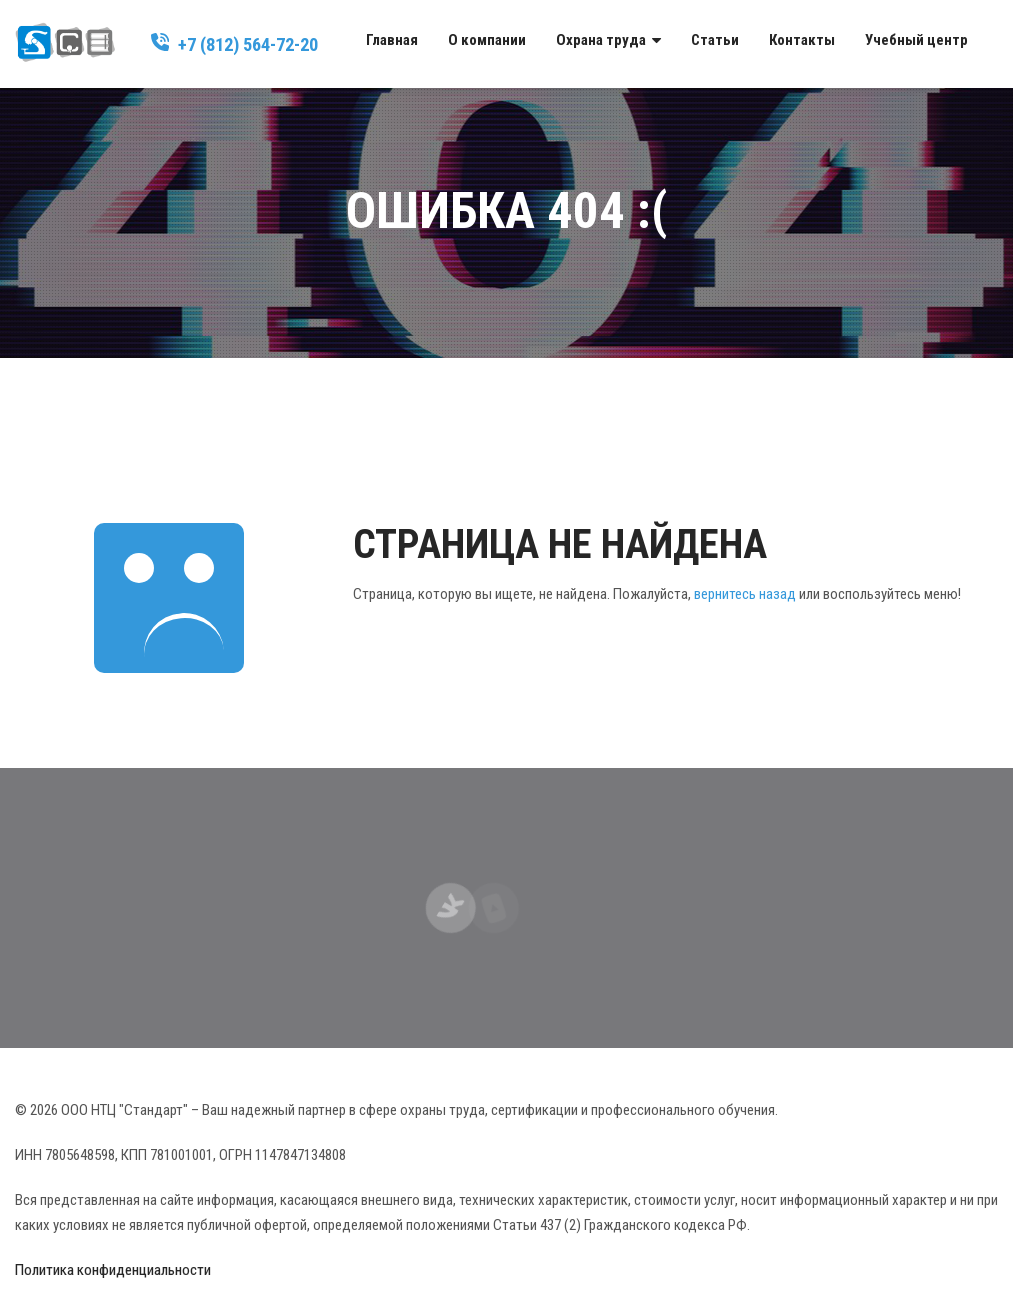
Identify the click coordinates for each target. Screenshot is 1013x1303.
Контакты (802, 40)
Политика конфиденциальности (113, 1270)
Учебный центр (916, 40)
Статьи (715, 40)
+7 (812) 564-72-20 (248, 44)
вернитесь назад (745, 594)
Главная (392, 40)
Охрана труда (601, 40)
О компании (487, 40)
